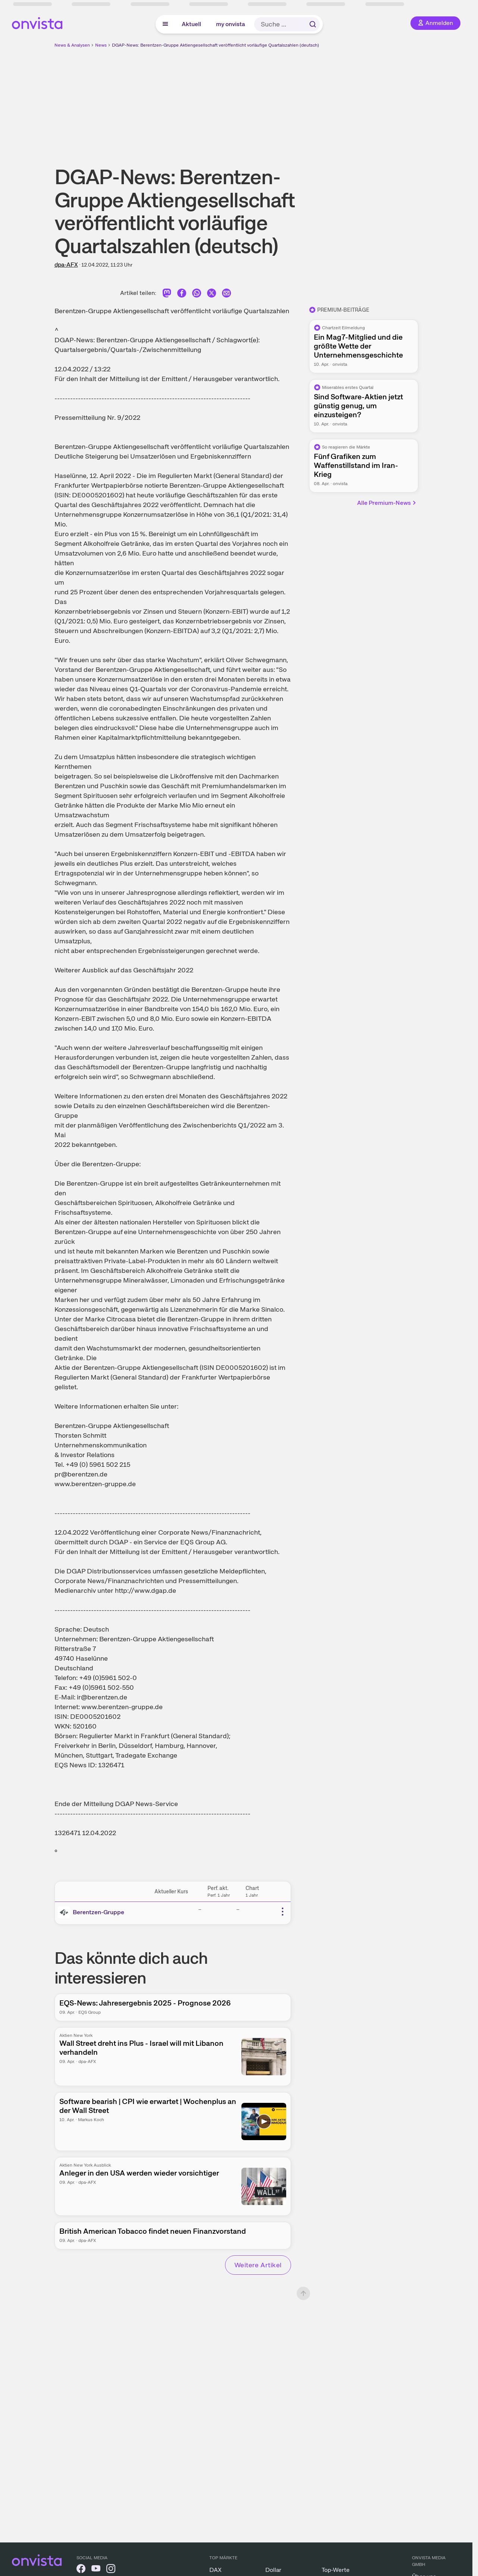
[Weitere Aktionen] (282, 1911)
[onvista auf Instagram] (110, 2570)
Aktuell (191, 24)
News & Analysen (72, 45)
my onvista (230, 24)
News (101, 45)
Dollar (273, 2570)
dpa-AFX (66, 264)
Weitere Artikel (258, 2265)
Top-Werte (336, 2570)
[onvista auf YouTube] (95, 2570)
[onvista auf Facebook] (80, 2570)
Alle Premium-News (387, 503)
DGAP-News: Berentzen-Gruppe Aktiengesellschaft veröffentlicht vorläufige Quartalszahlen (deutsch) (215, 45)
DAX (215, 2570)
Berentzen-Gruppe (98, 1912)
